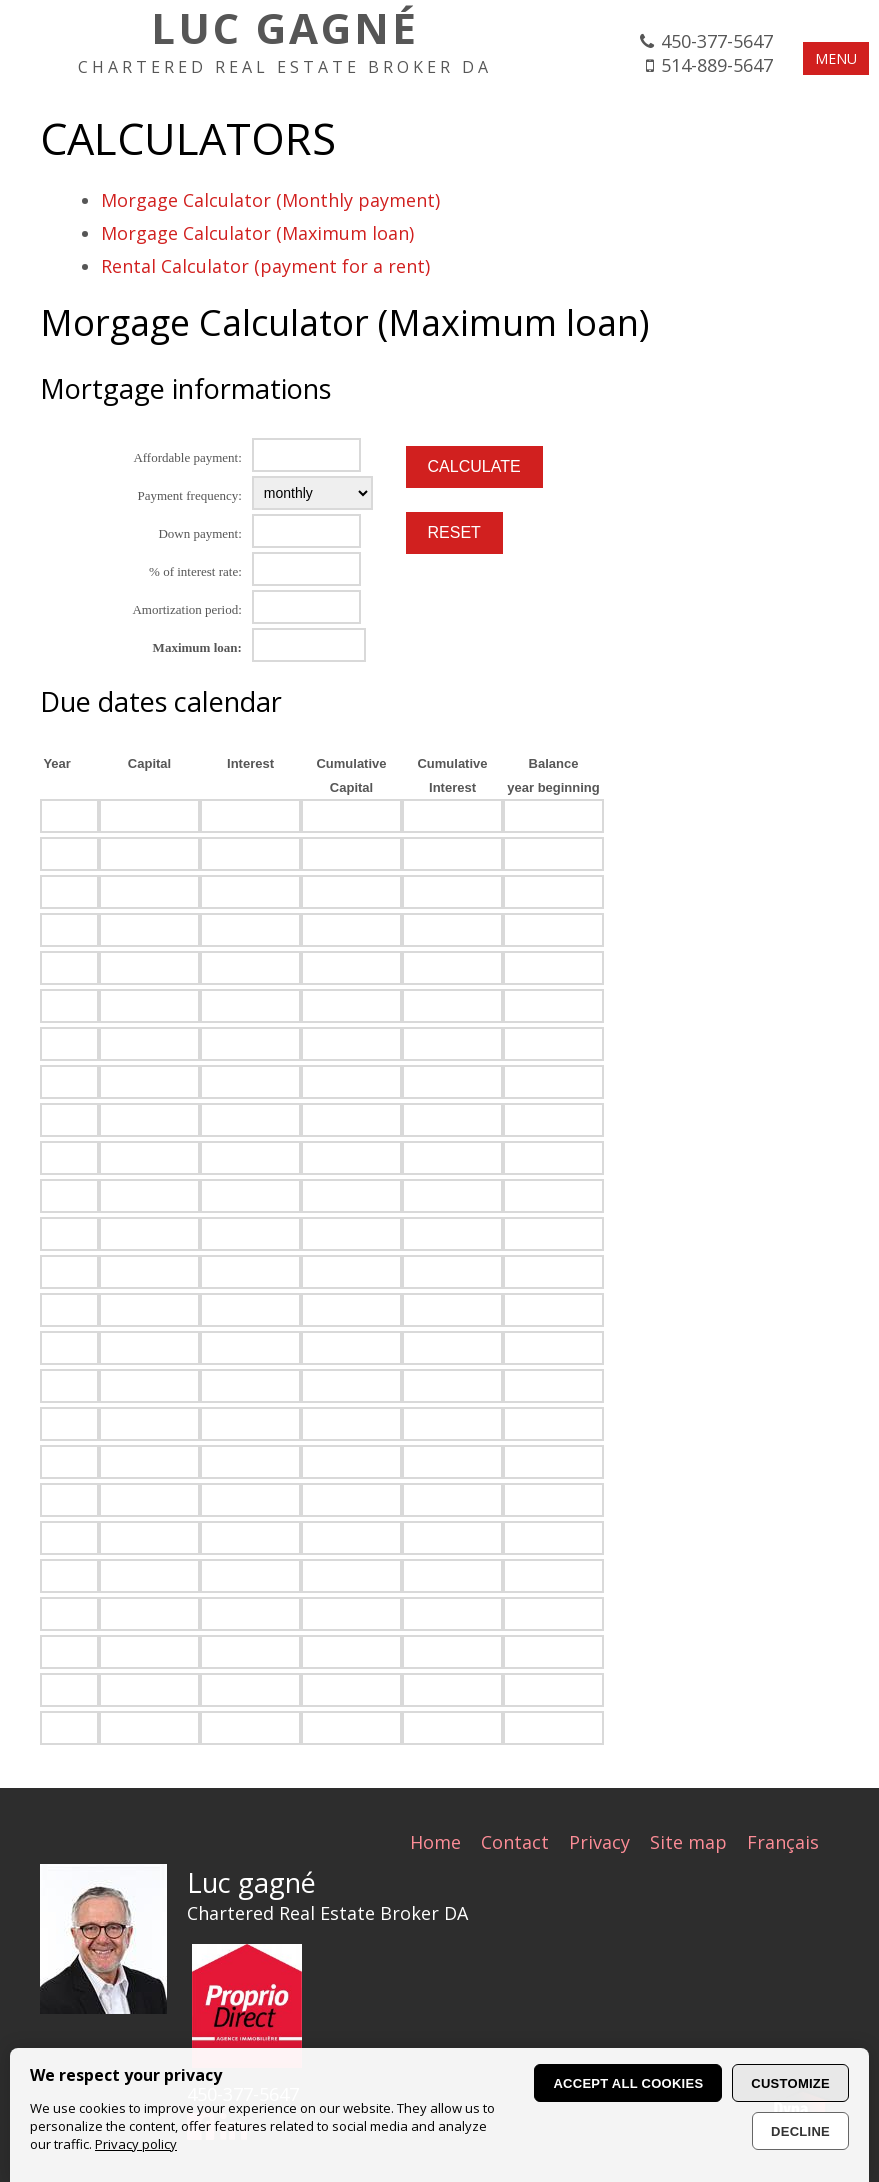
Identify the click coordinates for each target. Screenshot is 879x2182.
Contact (515, 1841)
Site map (688, 1841)
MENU (836, 58)
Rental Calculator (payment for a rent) (265, 266)
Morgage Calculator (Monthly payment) (270, 200)
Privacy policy (136, 2144)
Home (435, 1841)
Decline (800, 2131)
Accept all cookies (628, 2083)
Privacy (599, 1841)
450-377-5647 (717, 41)
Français (783, 1841)
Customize (790, 2083)
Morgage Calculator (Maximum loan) (257, 233)
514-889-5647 (717, 65)
